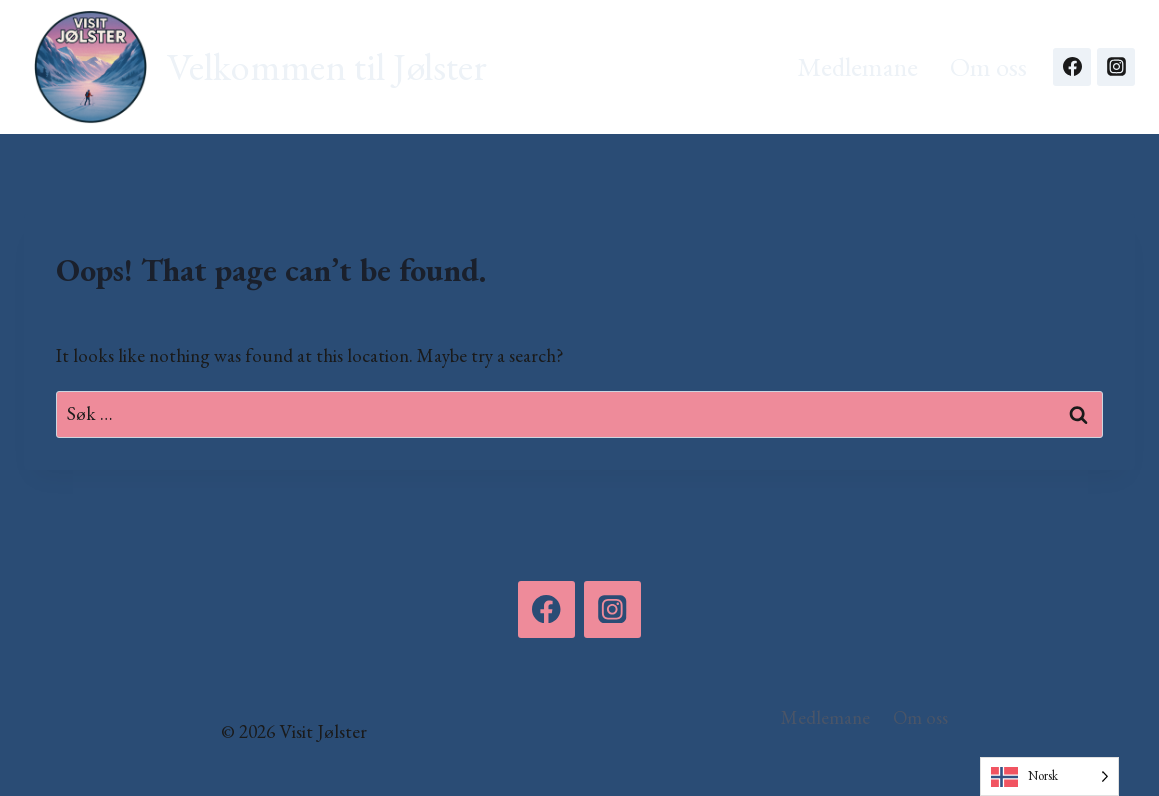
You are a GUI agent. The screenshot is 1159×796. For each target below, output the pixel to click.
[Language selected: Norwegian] (1049, 776)
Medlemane (857, 66)
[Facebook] (1072, 67)
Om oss (988, 66)
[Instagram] (1116, 67)
